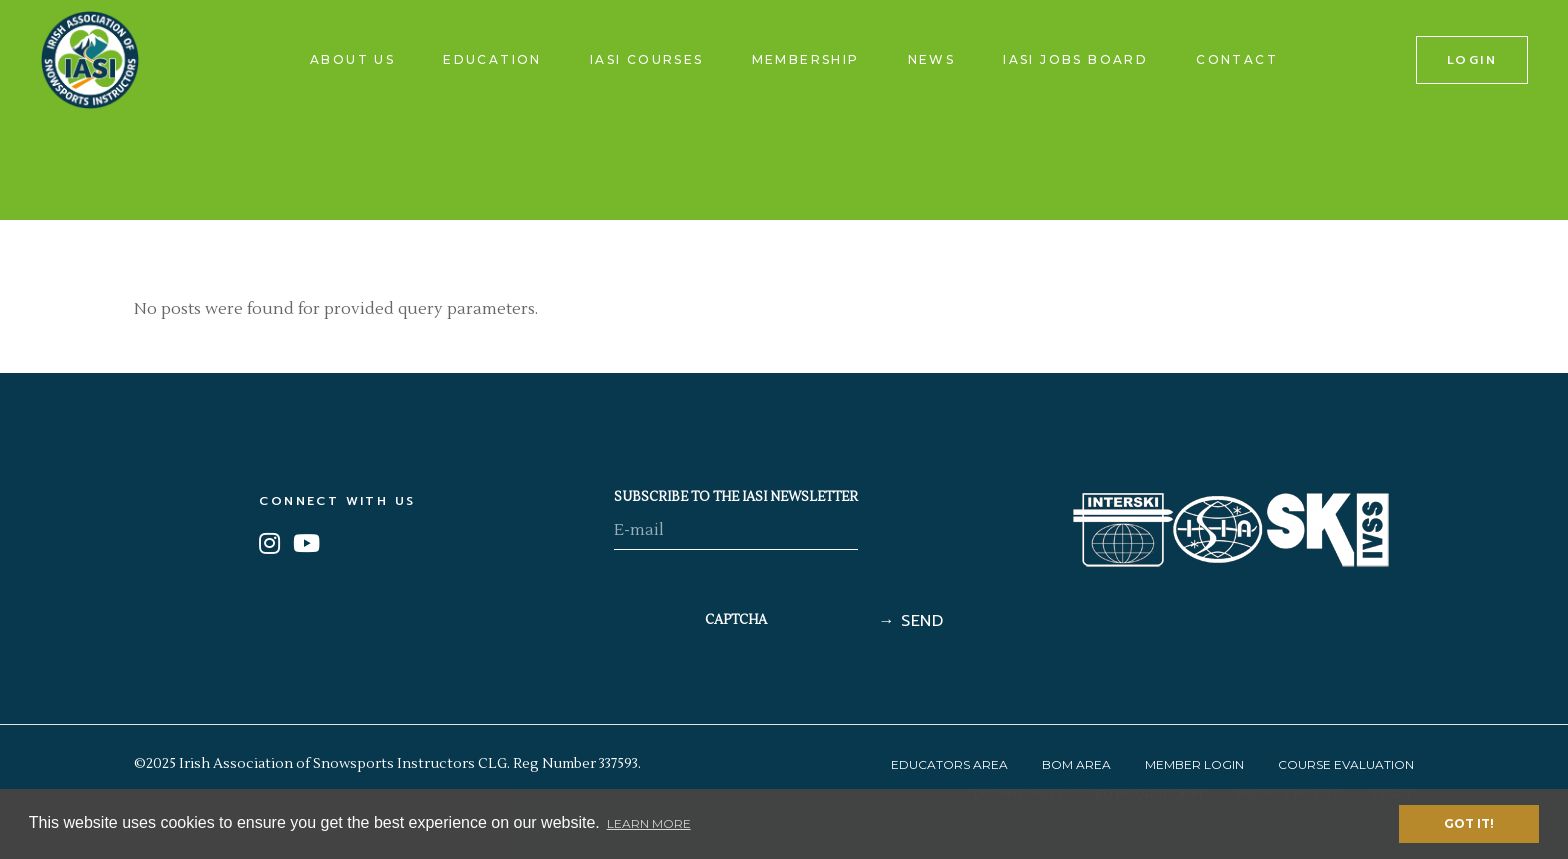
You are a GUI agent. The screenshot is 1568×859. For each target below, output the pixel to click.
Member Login (1194, 764)
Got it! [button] (1469, 823)
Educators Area (949, 764)
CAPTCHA (736, 620)
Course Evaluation (1346, 764)
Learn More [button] (649, 823)
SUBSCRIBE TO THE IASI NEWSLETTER (736, 497)
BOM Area (1076, 764)
